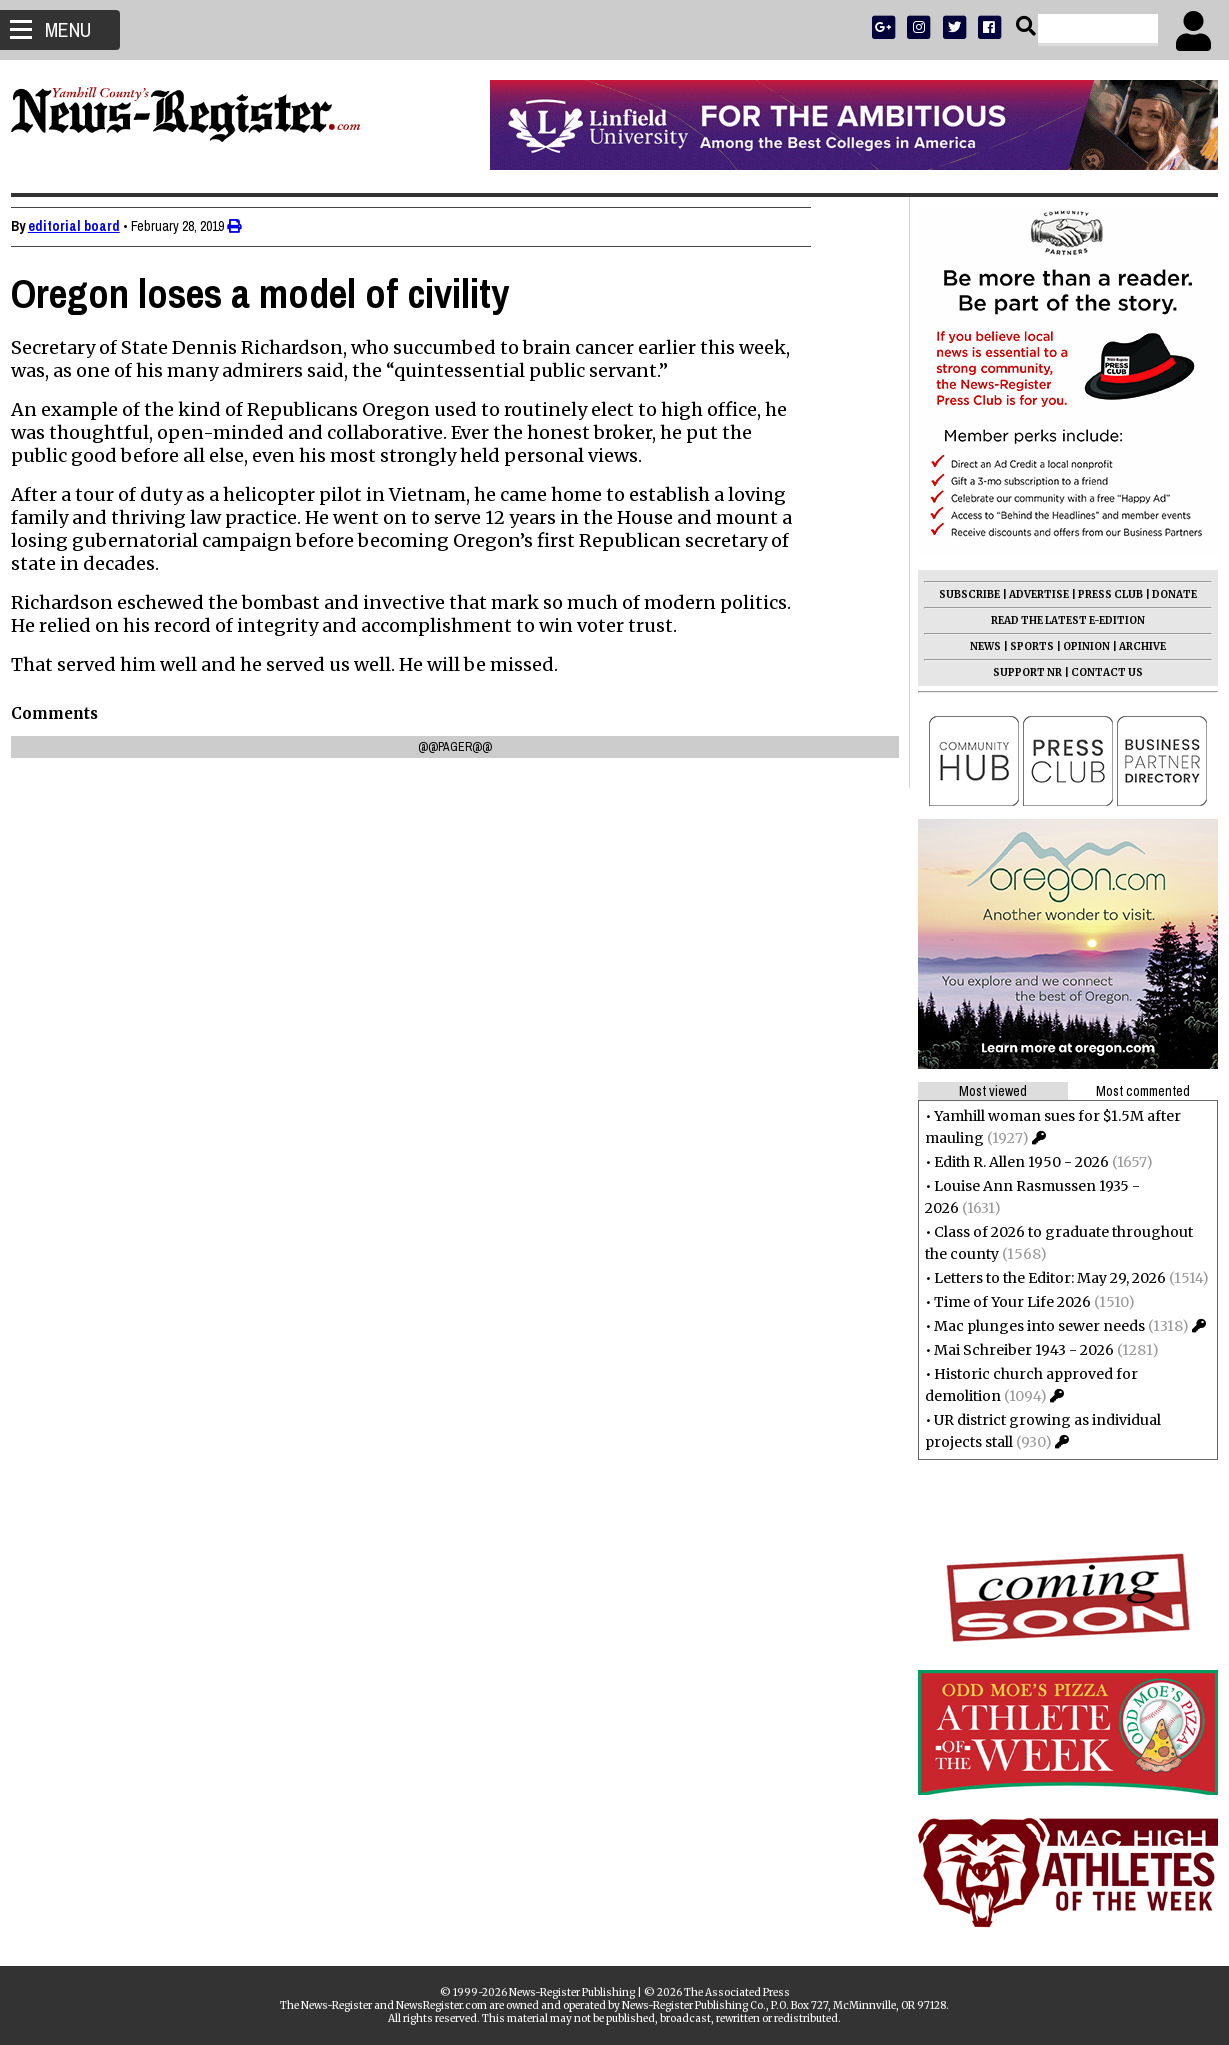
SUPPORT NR (1018, 672)
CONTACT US (1098, 672)
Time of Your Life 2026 (1003, 1302)
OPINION (1077, 646)
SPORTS (1023, 646)
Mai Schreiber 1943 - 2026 (1015, 1350)
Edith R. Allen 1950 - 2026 (1012, 1162)
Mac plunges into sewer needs (1030, 1326)
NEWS (976, 646)
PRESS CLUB (1101, 594)
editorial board (83, 226)
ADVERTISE (1030, 594)
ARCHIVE (1133, 646)
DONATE (1165, 594)
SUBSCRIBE (960, 594)
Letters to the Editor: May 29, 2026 (1041, 1278)
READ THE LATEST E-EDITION (1059, 620)
